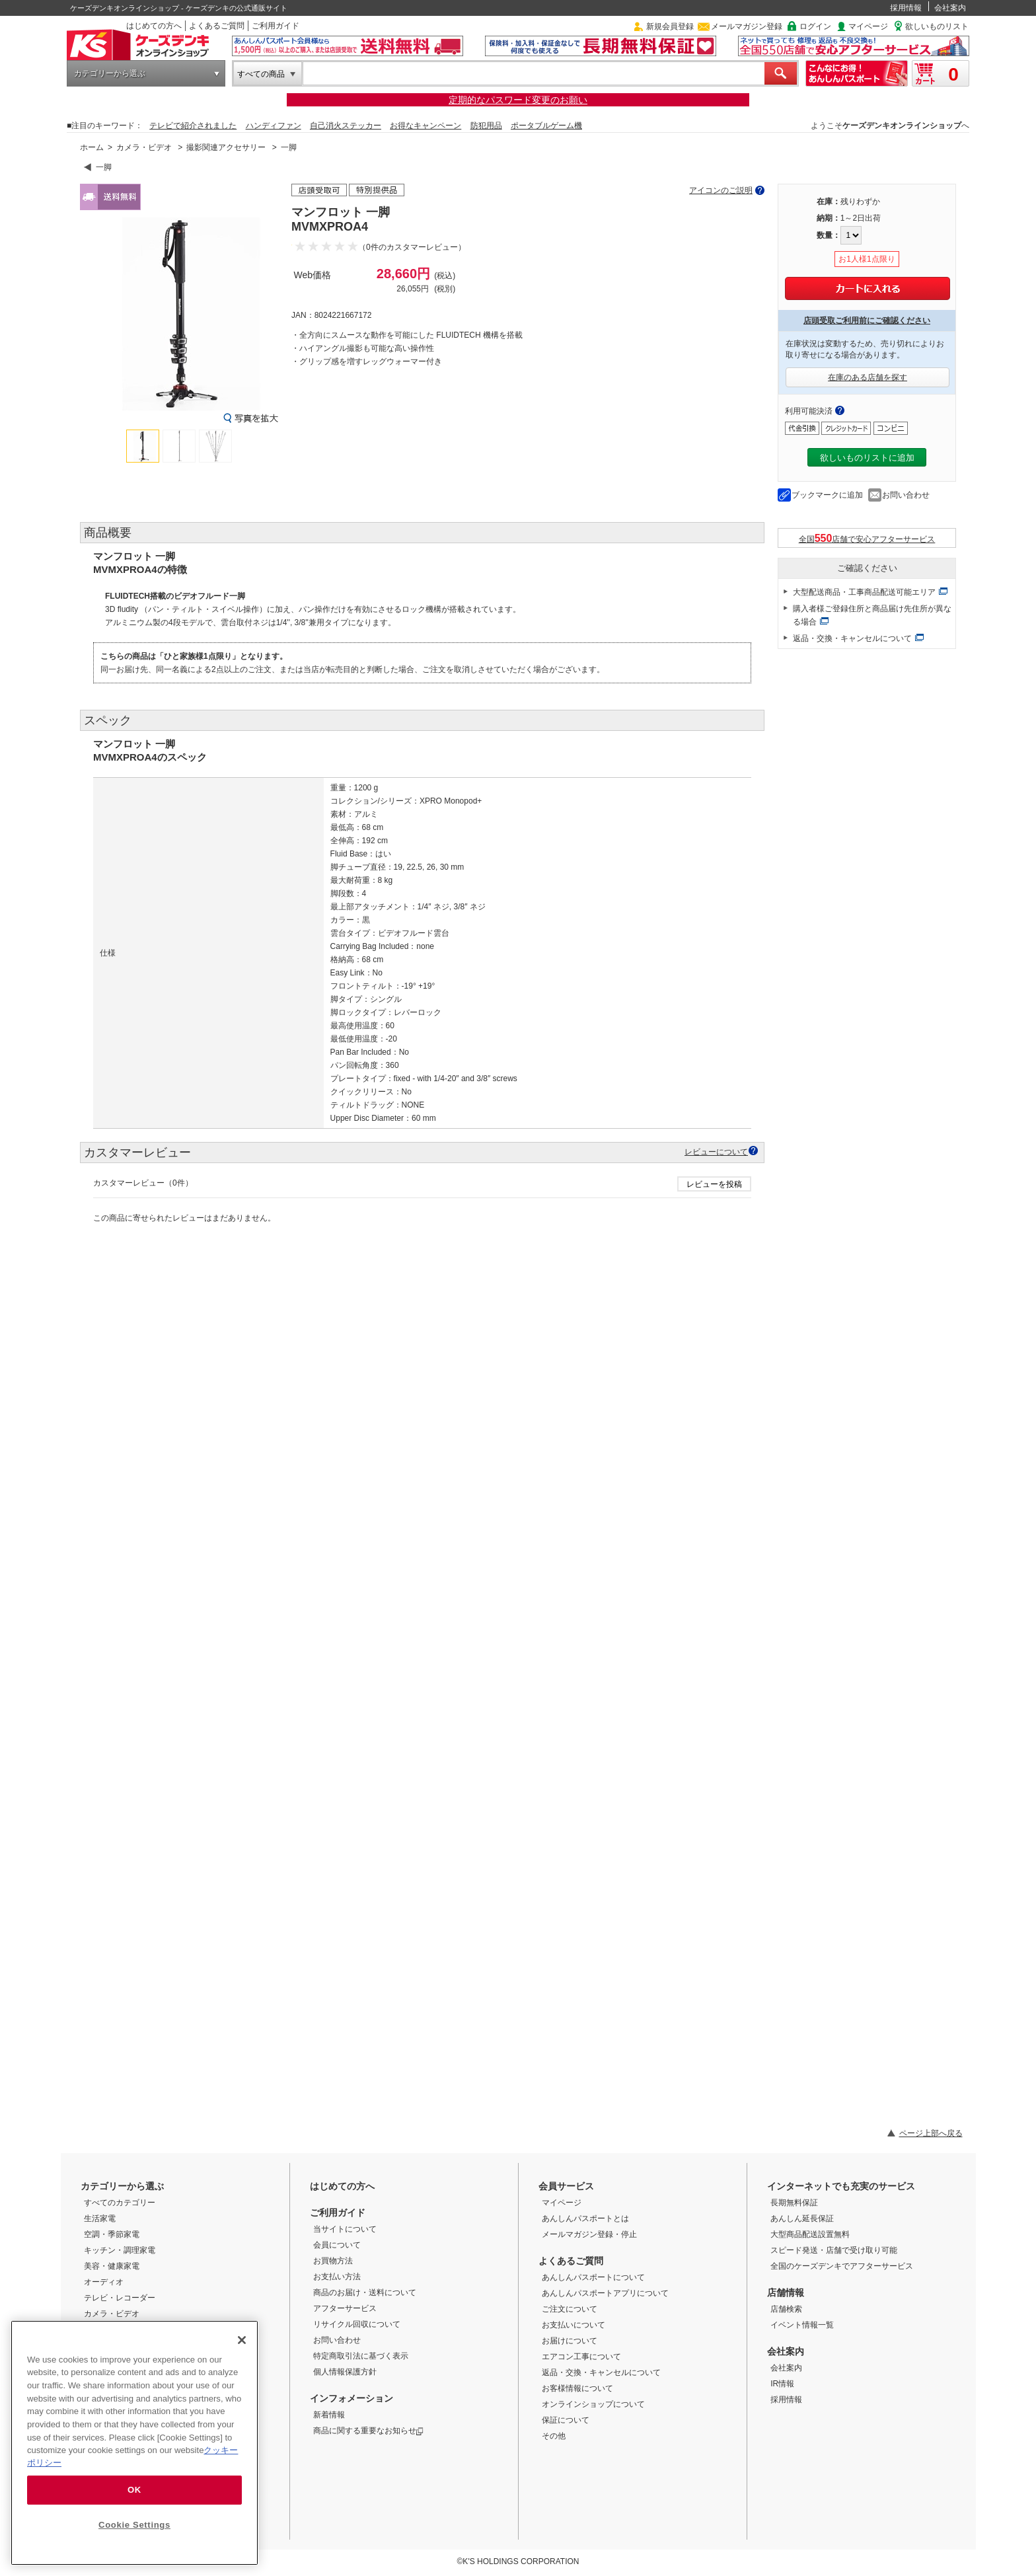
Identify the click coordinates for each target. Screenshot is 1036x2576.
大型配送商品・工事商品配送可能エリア (864, 592)
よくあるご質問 (216, 25)
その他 (554, 2436)
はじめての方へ (154, 25)
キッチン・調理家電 (119, 2250)
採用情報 (906, 8)
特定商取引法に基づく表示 (360, 2356)
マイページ (868, 26)
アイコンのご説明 (721, 190)
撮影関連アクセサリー (226, 147)
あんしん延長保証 (802, 2218)
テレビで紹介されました (193, 125)
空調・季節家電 (111, 2234)
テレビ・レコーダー (119, 2297)
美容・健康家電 (111, 2266)
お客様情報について (577, 2388)
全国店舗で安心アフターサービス (867, 538)
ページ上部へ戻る (931, 2133)
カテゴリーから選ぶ (109, 73)
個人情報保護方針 (345, 2371)
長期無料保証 (794, 2202)
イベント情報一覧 (802, 2325)
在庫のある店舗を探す (867, 377)
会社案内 (950, 8)
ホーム (92, 147)
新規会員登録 (670, 26)
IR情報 (782, 2383)
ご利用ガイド (275, 25)
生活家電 (100, 2218)
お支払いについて (573, 2325)
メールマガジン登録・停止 (589, 2234)
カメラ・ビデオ (144, 147)
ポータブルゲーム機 (546, 125)
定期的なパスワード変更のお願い (518, 100)
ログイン (815, 26)
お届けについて (569, 2340)
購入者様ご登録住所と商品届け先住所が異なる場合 (872, 615)
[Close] (241, 2340)
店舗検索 (786, 2309)
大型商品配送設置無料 (810, 2234)
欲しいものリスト (937, 26)
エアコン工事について (581, 2356)
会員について (337, 2245)
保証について (565, 2420)
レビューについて (716, 1151)
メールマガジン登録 (746, 26)
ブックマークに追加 (827, 495)
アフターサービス (345, 2308)
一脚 (289, 147)
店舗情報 (785, 2292)
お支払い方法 (337, 2276)
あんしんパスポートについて (593, 2277)
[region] (134, 2442)
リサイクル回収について (356, 2324)
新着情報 (329, 2414)
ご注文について (569, 2309)
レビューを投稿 (714, 1184)
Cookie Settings (134, 2525)
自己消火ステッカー (345, 125)
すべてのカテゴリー (119, 2202)
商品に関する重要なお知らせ (368, 2430)
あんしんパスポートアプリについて (605, 2293)
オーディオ (104, 2282)
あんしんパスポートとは (585, 2218)
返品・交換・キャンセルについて (852, 638)
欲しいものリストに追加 (867, 458)
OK (134, 2490)
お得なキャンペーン (425, 125)
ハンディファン (273, 125)
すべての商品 (261, 74)
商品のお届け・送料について (364, 2292)
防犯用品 (486, 125)
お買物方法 (333, 2260)
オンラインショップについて (593, 2404)
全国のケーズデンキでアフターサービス (841, 2266)
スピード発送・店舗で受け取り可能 (833, 2250)
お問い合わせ (906, 495)
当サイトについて (345, 2229)
